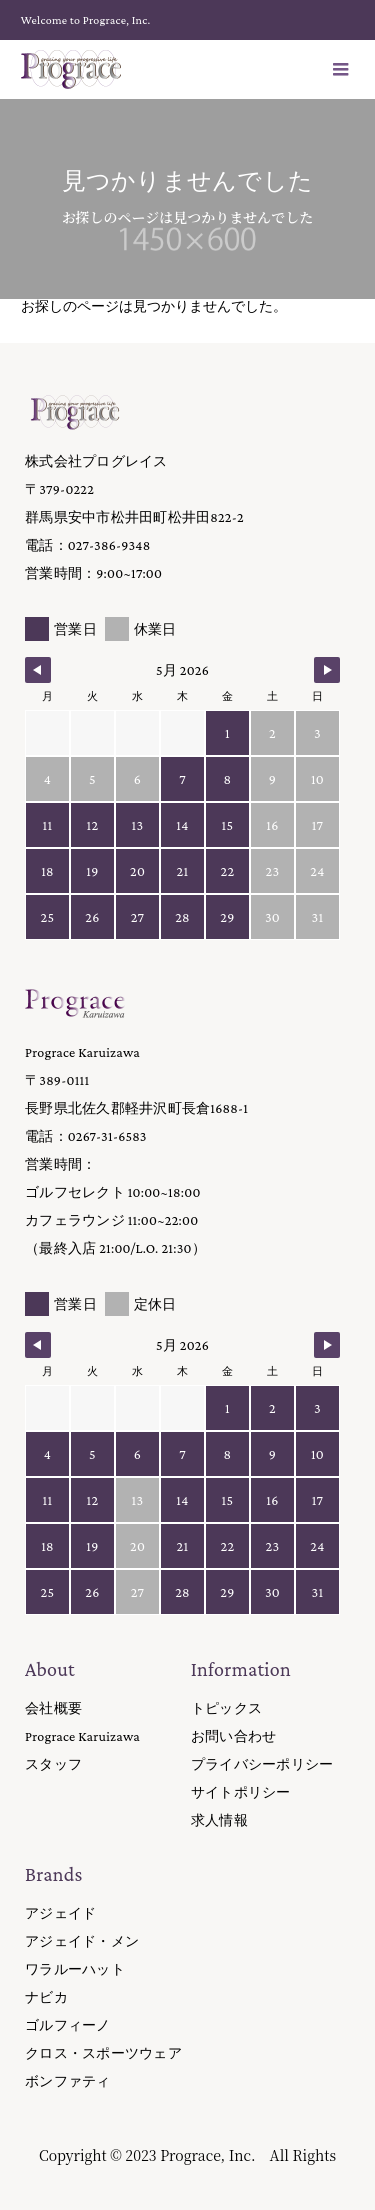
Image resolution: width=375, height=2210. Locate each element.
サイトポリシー (241, 1792)
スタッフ (53, 1764)
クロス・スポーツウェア (103, 2053)
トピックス (226, 1708)
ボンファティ (68, 2081)
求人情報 (219, 1820)
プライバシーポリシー (262, 1764)
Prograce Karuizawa (82, 1736)
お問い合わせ (234, 1736)
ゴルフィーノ (68, 2025)
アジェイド (60, 1913)
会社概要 (53, 1708)
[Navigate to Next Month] (327, 670)
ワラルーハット (75, 1969)
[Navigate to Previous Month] (38, 670)
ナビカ (46, 1997)
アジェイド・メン (82, 1941)
